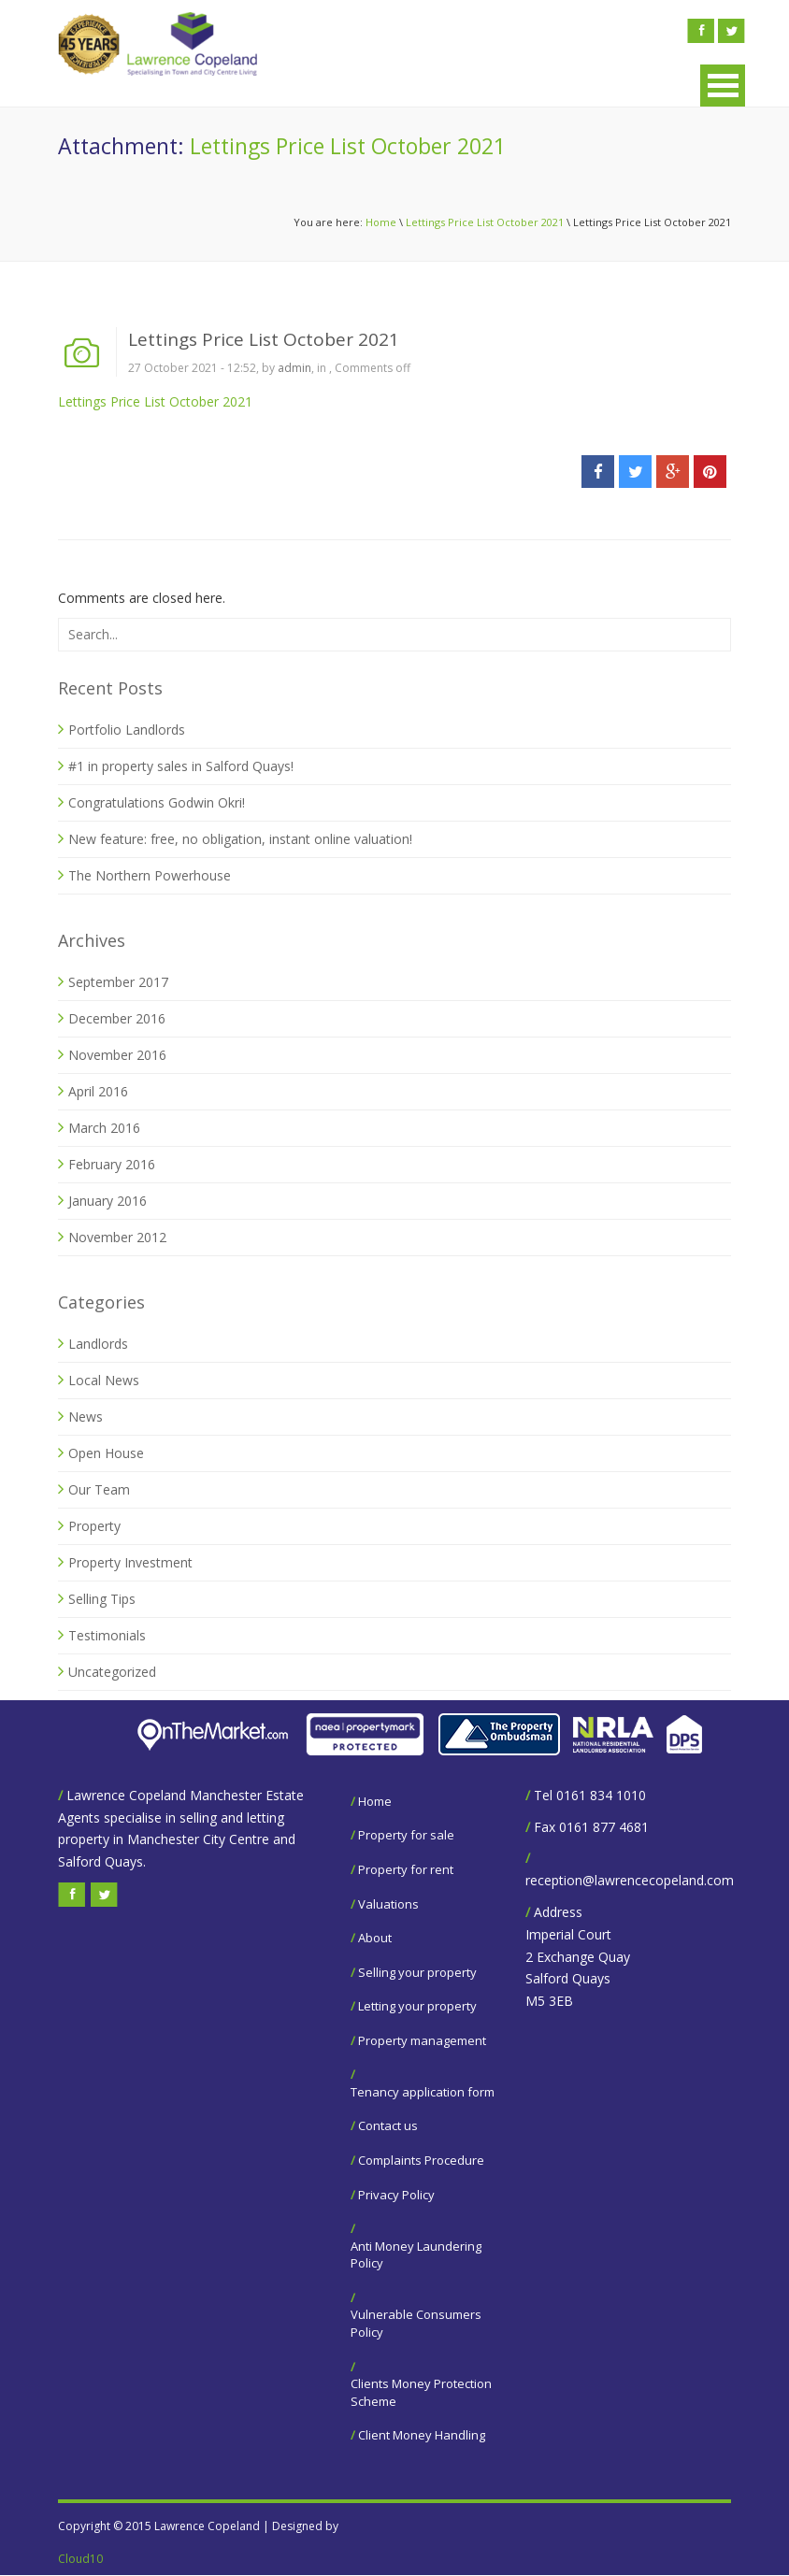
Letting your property (417, 2005)
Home (381, 222)
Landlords (98, 1343)
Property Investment (130, 1562)
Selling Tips (102, 1599)
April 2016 (98, 1091)
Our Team (99, 1489)
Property (94, 1526)
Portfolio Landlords (126, 729)
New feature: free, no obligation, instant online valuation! (240, 839)
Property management (422, 2040)
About (375, 1937)
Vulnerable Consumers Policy (416, 2323)
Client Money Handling (421, 2434)
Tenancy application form (423, 2091)
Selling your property (417, 1972)
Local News (103, 1380)
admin (294, 368)
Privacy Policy (396, 2194)
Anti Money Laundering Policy (416, 2255)
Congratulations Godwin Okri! (156, 802)
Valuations (388, 1904)
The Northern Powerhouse (149, 875)
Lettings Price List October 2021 (485, 222)
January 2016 (107, 1200)
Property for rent (405, 1869)
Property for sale (406, 1834)
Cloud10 (80, 2559)
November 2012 (117, 1237)
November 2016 (117, 1055)
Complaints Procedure (421, 2160)
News (85, 1416)
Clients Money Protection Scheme (421, 2392)
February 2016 (111, 1164)
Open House (106, 1453)
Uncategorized (112, 1672)
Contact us (388, 2125)
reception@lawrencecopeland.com (629, 1880)
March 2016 (104, 1128)
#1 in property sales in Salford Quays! (181, 766)
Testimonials (107, 1635)
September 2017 (118, 982)
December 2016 (116, 1018)
